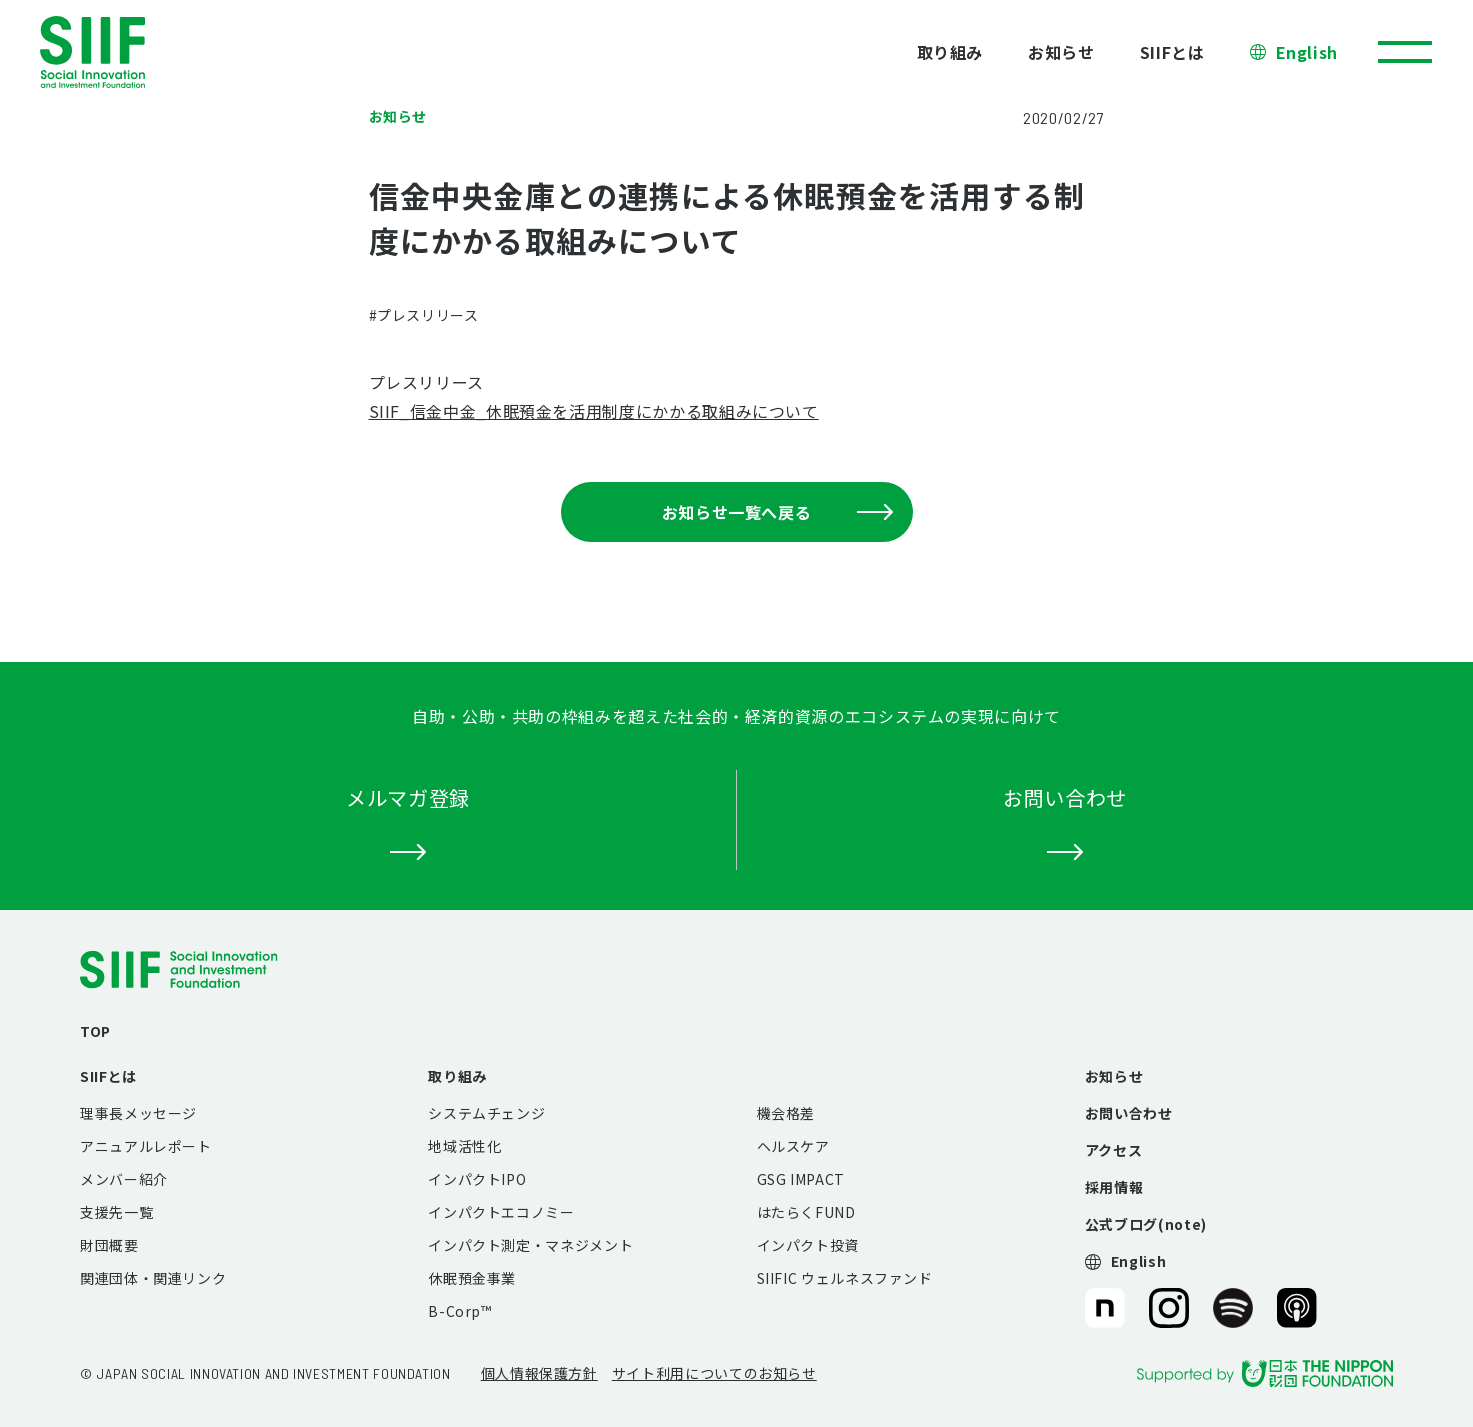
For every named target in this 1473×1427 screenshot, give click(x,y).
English (1307, 52)
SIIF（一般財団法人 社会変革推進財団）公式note (1103, 1308)
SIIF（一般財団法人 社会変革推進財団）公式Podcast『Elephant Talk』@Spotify (1233, 1308)
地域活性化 (464, 1146)
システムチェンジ (486, 1113)
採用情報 (1114, 1187)
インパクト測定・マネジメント (530, 1245)
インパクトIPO (477, 1179)
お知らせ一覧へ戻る (777, 512)
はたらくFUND (806, 1212)
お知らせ (1061, 52)
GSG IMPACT (801, 1179)
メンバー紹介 (124, 1179)
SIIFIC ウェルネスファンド (845, 1278)
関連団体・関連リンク (153, 1278)
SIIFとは (1172, 52)
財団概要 (109, 1245)
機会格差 (786, 1113)
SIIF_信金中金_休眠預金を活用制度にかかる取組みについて (594, 411)
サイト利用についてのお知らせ (714, 1373)
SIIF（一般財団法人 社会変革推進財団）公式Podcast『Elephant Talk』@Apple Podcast (1297, 1308)
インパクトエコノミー (501, 1212)
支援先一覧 (116, 1212)
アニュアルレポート (146, 1146)
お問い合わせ (1129, 1113)
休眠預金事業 (472, 1278)
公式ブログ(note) (1146, 1224)
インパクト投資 (808, 1245)
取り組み (950, 52)
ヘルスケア (793, 1146)
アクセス (1114, 1150)
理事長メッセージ (138, 1113)
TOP (95, 1031)
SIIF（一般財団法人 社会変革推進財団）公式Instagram (1169, 1308)
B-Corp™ (459, 1311)
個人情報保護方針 (539, 1373)
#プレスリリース (424, 315)
